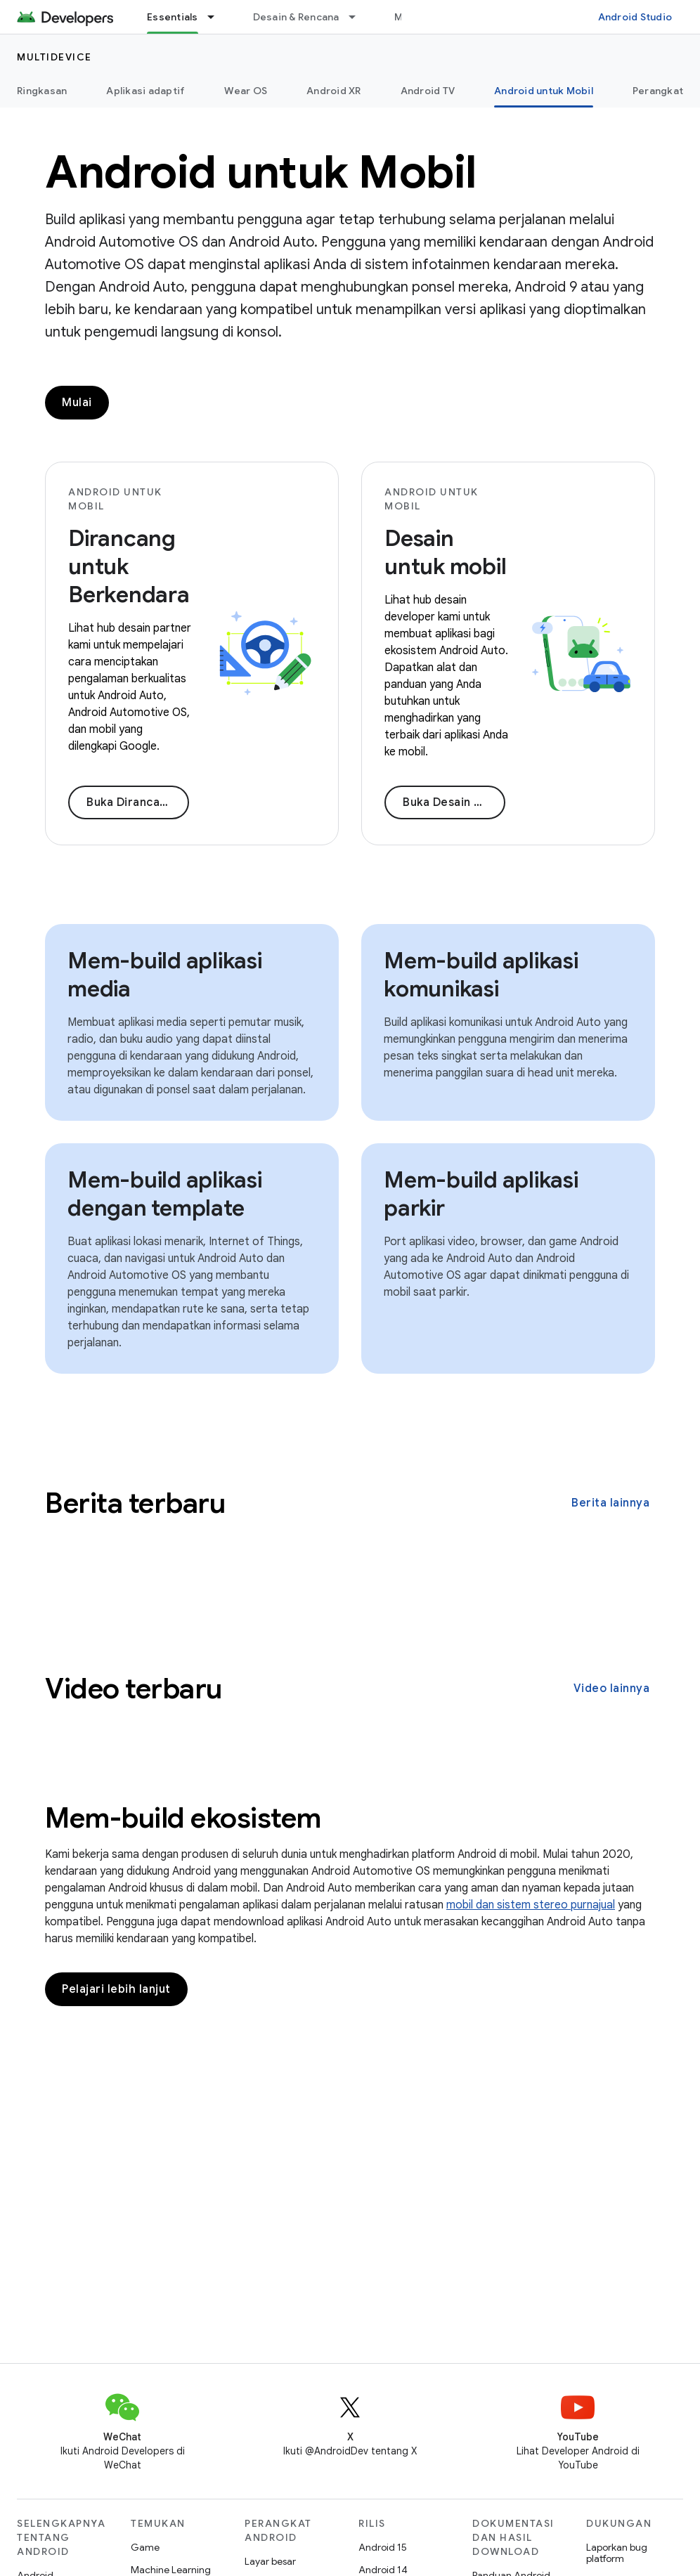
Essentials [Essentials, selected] (172, 17)
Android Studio (635, 17)
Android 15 (382, 2547)
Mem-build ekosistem (183, 1818)
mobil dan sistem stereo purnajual (530, 1905)
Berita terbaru (135, 1503)
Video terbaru (133, 1688)
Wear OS (245, 90)
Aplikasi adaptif (145, 90)
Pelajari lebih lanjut (116, 1989)
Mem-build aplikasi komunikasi (481, 975)
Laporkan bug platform (616, 2553)
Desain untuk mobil (445, 552)
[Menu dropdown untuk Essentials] (217, 17)
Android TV (428, 90)
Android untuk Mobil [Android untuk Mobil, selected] (543, 90)
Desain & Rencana (296, 17)
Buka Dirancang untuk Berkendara (137, 802)
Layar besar (270, 2561)
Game (145, 2547)
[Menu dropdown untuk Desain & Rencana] (358, 17)
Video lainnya (611, 1688)
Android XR (333, 90)
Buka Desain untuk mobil (454, 802)
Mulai (77, 403)
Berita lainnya (610, 1503)
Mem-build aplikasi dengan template (164, 1194)
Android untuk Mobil (261, 172)
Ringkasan (42, 90)
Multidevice (54, 57)
